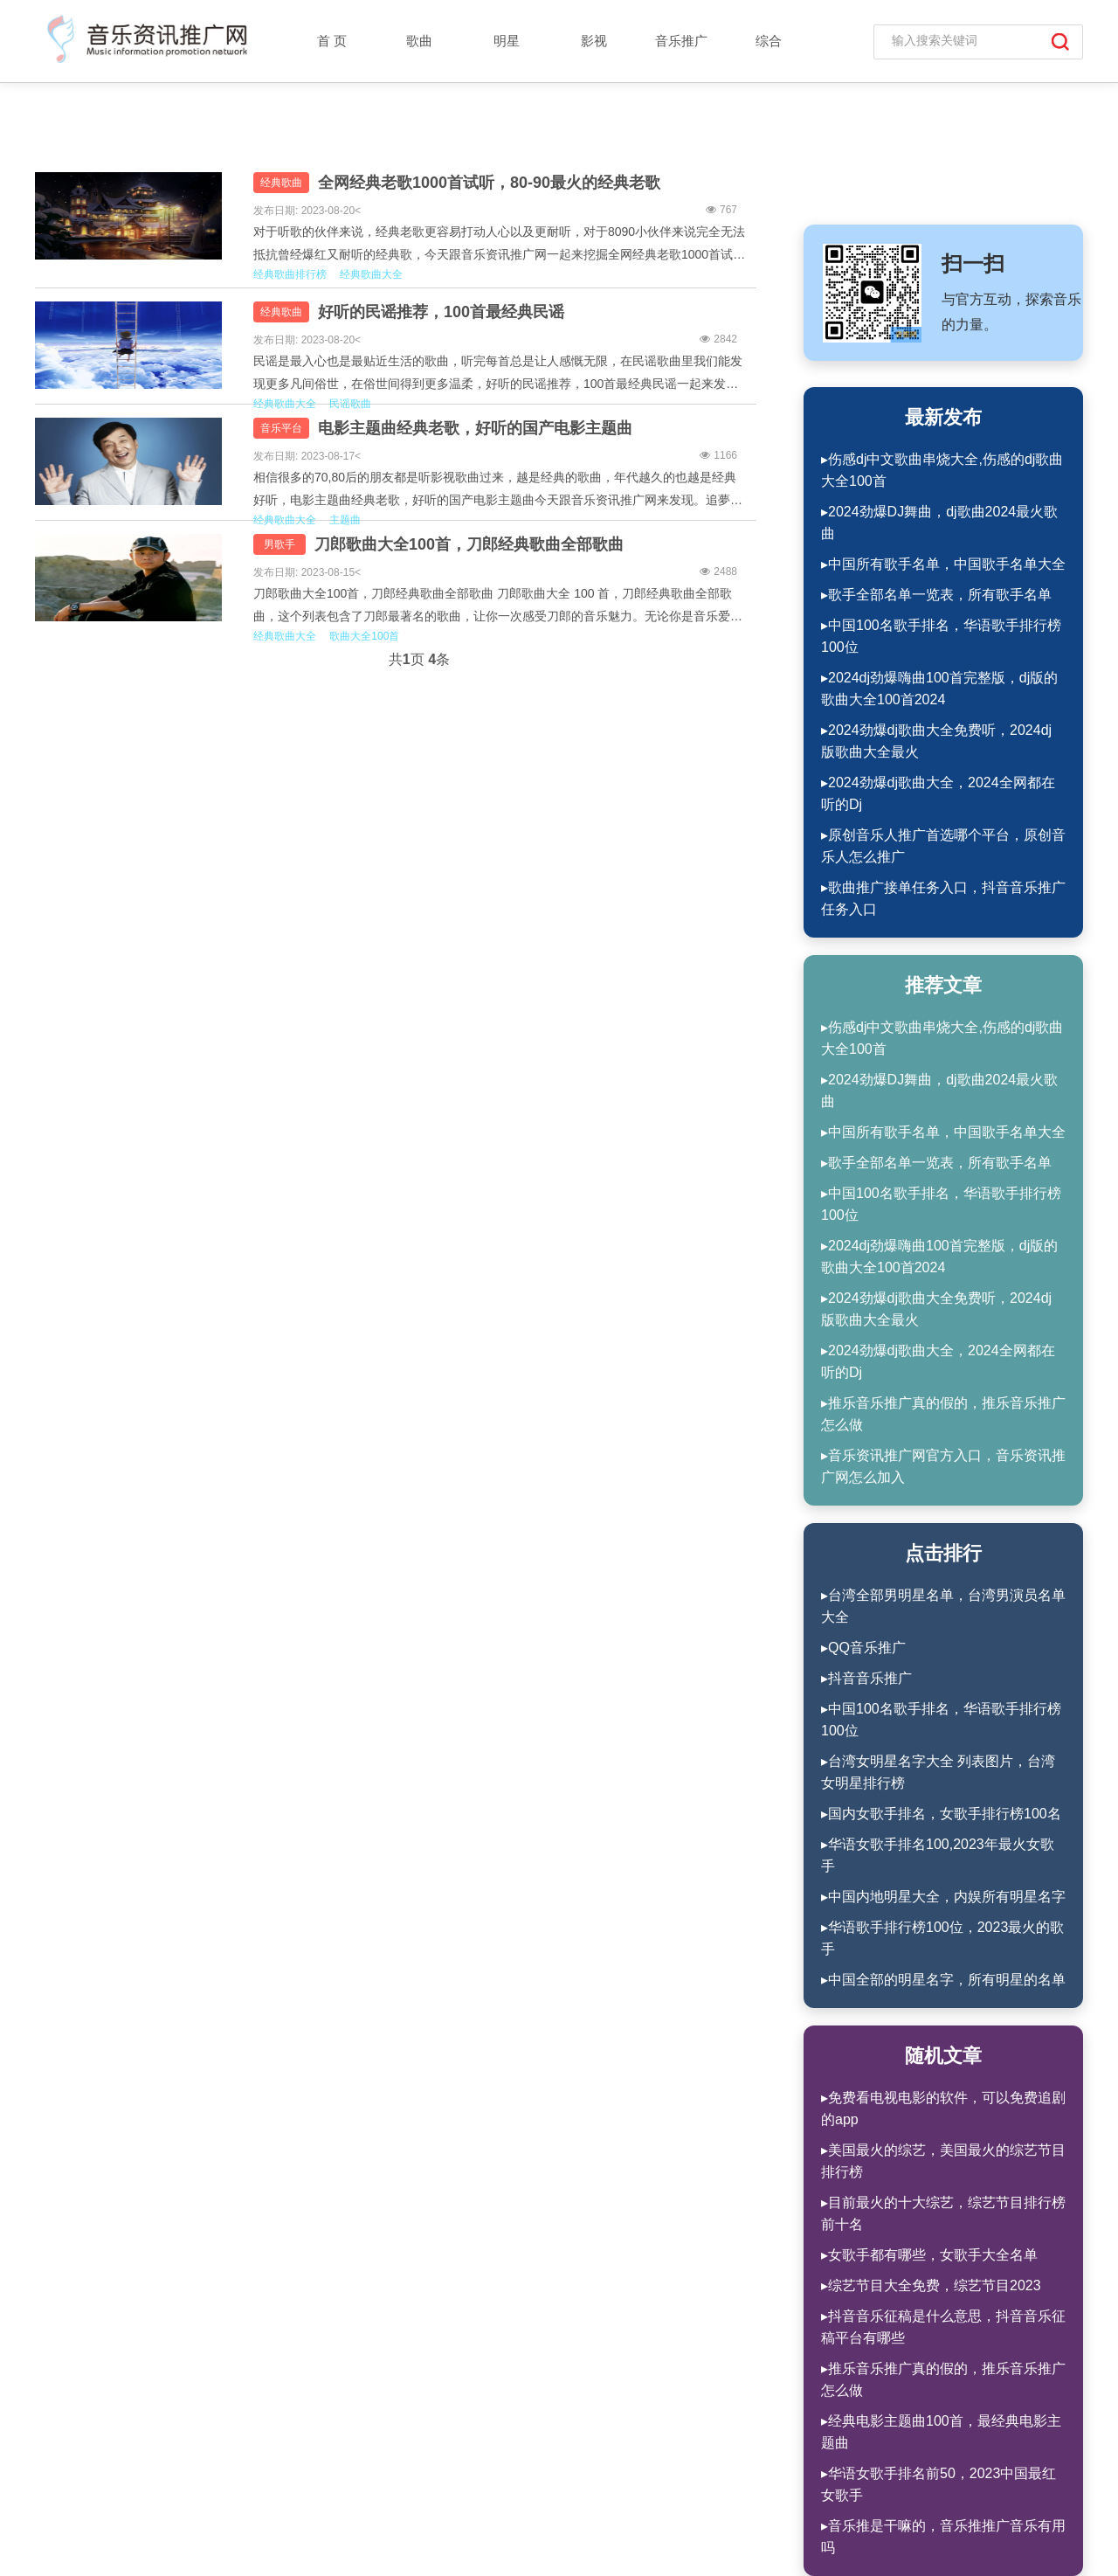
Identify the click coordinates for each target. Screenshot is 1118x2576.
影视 (594, 40)
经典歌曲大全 (371, 274)
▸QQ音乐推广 (863, 1647)
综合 (769, 40)
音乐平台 (281, 428)
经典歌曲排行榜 (290, 274)
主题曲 (345, 520)
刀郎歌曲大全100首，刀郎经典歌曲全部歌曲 (469, 544)
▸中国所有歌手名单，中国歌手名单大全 (943, 564)
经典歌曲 (281, 183)
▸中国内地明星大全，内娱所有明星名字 (943, 1896)
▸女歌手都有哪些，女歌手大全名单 (929, 2254)
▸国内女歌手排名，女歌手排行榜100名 (941, 1813)
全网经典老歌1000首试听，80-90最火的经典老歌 (489, 182)
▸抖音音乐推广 (866, 1678)
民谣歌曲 (350, 404)
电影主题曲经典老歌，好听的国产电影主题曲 (475, 428)
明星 (506, 40)
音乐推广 (681, 40)
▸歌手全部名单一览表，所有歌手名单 (936, 594)
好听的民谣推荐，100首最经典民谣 (441, 312)
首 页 (332, 40)
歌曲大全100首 (364, 636)
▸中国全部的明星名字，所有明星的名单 (943, 1979)
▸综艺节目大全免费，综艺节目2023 (931, 2285)
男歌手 (279, 544)
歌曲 (419, 40)
